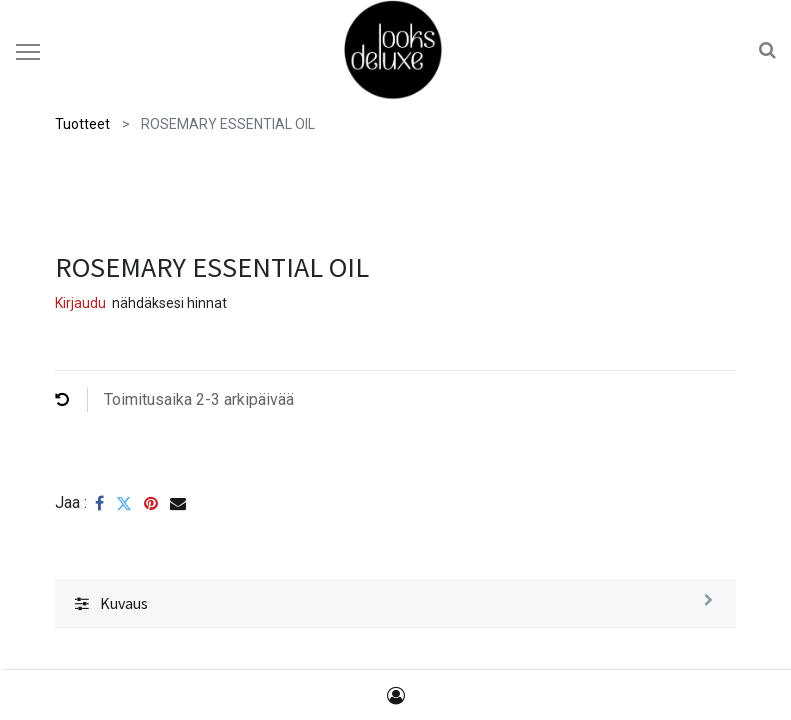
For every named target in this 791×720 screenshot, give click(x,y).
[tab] (396, 603)
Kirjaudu (80, 303)
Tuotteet (82, 124)
